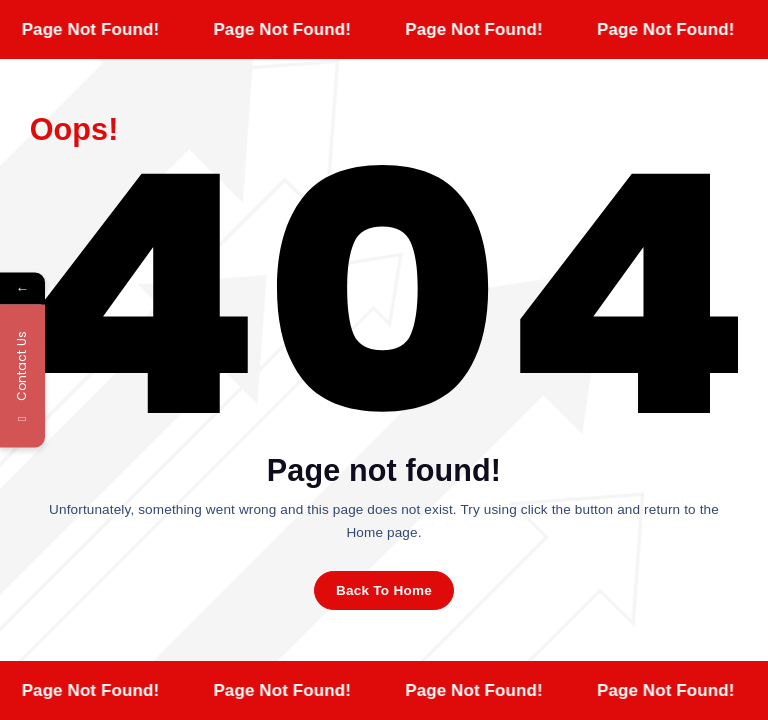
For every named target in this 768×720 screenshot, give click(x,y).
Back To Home (384, 590)
